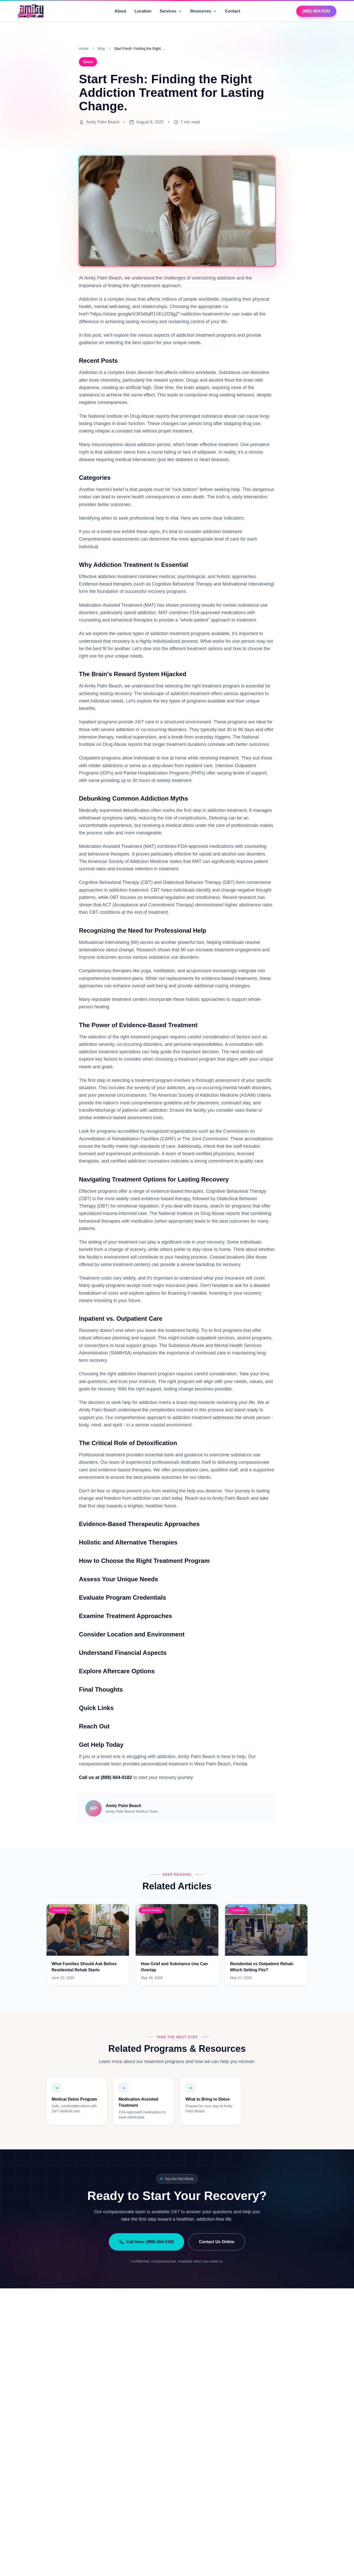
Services (171, 11)
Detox (88, 62)
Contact (232, 11)
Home (83, 48)
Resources (203, 11)
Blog (101, 48)
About (120, 11)
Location (142, 11)
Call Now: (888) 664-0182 (146, 2243)
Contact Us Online (216, 2244)
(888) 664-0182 (316, 11)
